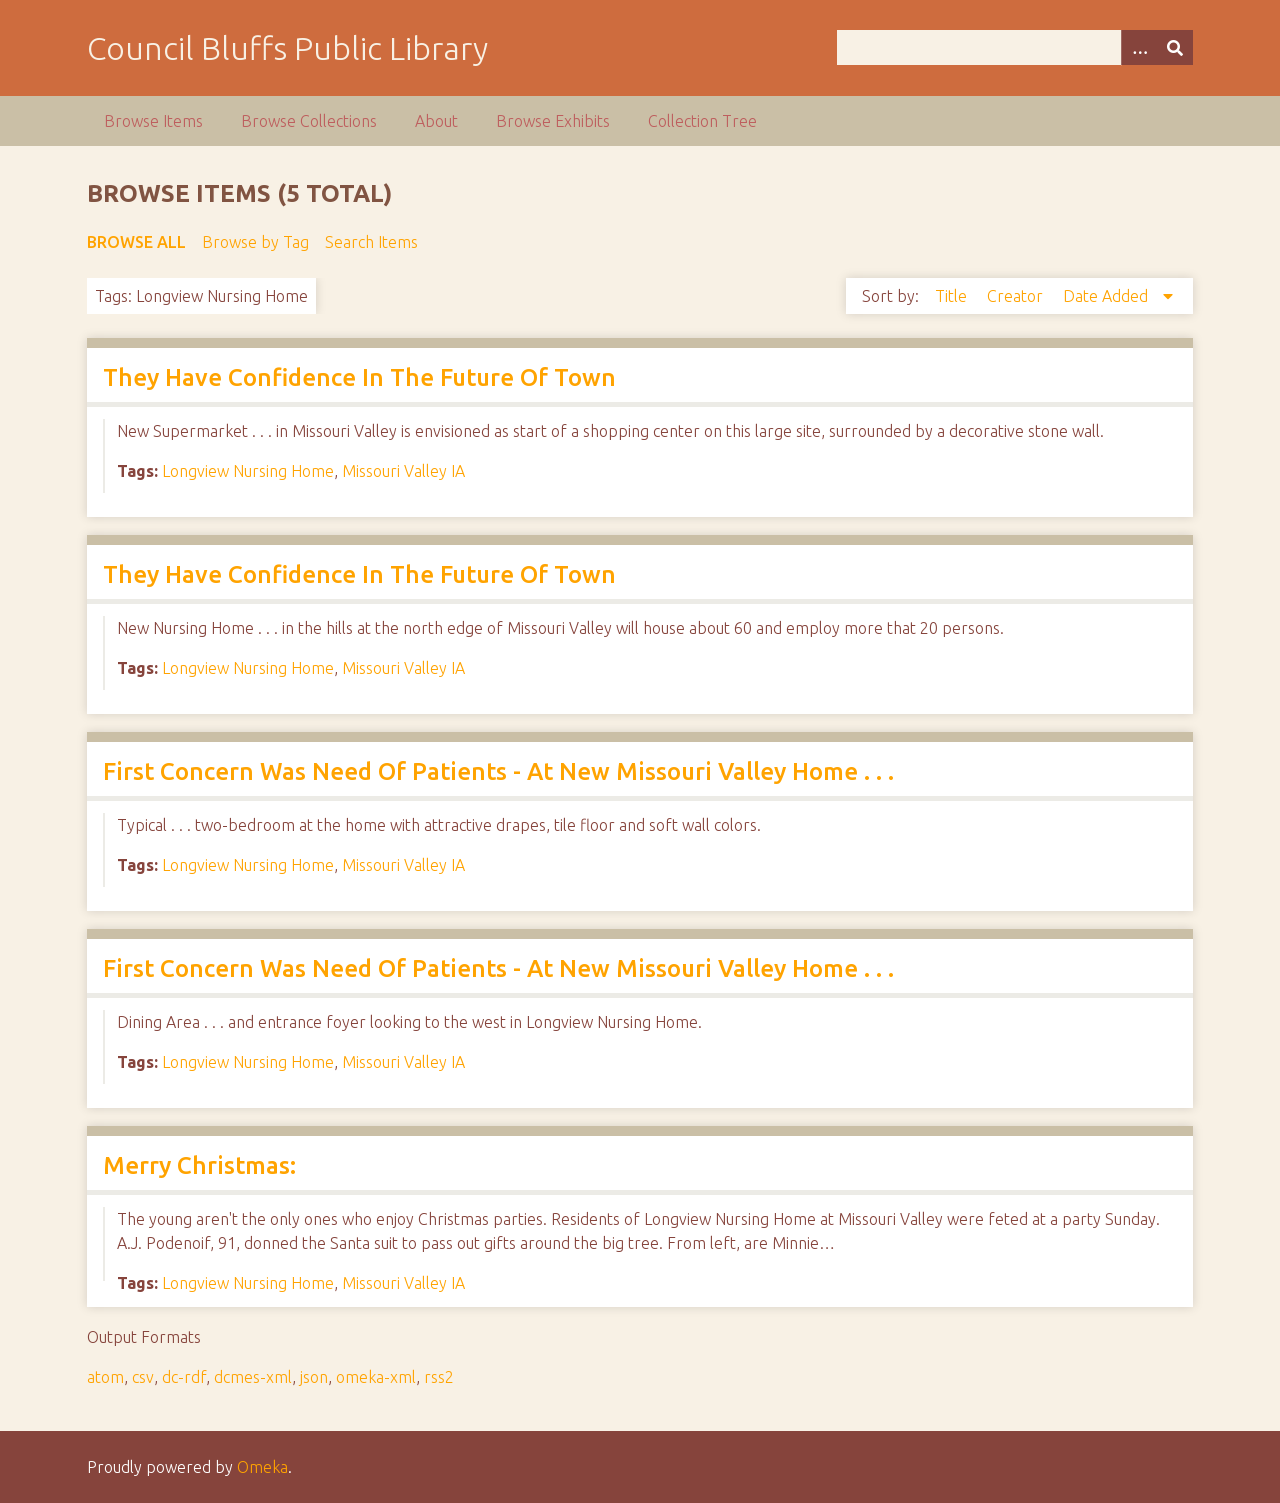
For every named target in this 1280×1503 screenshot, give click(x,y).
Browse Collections (309, 121)
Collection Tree (702, 121)
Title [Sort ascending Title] (953, 296)
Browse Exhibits (553, 121)
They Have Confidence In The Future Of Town (359, 377)
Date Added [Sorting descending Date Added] (1107, 296)
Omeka (262, 1467)
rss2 (439, 1377)
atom (105, 1377)
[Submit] (1175, 47)
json (314, 1377)
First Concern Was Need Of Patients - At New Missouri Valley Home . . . (498, 771)
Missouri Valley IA (403, 471)
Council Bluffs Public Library (287, 48)
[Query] (1015, 47)
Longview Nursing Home (248, 471)
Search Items (371, 242)
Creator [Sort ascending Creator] (1017, 296)
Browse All (136, 242)
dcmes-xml (253, 1377)
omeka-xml (376, 1377)
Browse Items (153, 121)
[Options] (1139, 47)
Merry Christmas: (199, 1165)
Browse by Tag (255, 242)
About (436, 121)
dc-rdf (184, 1377)
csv (143, 1377)
